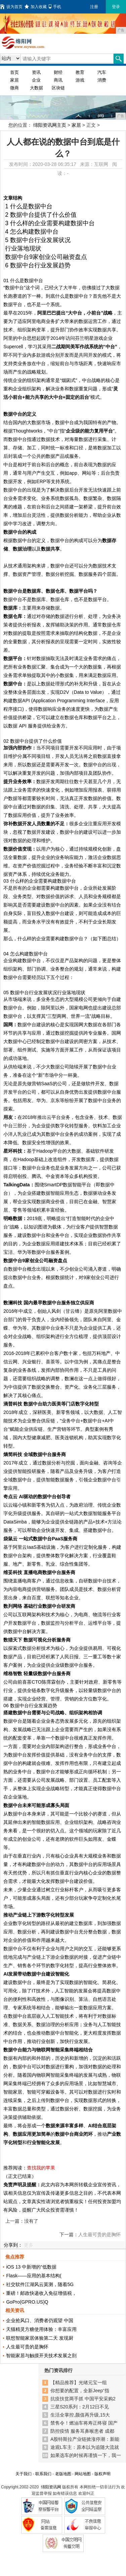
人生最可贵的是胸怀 (99, 2234)
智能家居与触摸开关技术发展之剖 (41, 2355)
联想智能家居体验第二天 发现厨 (39, 2338)
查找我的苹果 (41, 2167)
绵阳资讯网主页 (49, 125)
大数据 (36, 87)
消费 (101, 80)
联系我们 (43, 2473)
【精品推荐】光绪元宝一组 (78, 2382)
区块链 (58, 87)
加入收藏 (36, 6)
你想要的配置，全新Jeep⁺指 (79, 2390)
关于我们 (23, 2473)
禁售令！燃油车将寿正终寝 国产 (84, 2423)
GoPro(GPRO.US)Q (27, 2302)
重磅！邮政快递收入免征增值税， (41, 2293)
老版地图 (63, 2473)
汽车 (101, 72)
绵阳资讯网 (51, 2487)
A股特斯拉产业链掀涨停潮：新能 (84, 2439)
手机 (55, 6)
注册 (94, 6)
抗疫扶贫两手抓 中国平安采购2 (83, 2398)
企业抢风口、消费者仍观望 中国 (39, 2320)
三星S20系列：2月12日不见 (79, 2406)
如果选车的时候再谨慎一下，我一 (85, 2455)
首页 (14, 72)
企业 (36, 80)
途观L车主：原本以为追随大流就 (84, 2447)
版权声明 (102, 2473)
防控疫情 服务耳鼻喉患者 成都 (82, 2431)
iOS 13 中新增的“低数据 (31, 2267)
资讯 (36, 72)
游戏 (80, 80)
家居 (14, 80)
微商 (14, 87)
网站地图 (83, 2473)
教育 (80, 72)
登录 (116, 6)
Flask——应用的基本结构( (33, 2275)
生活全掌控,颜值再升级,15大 (80, 2415)
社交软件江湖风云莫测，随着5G (40, 2284)
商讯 (58, 80)
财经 (58, 72)
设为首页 (11, 6)
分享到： (13, 2245)
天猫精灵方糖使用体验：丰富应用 (41, 2329)
